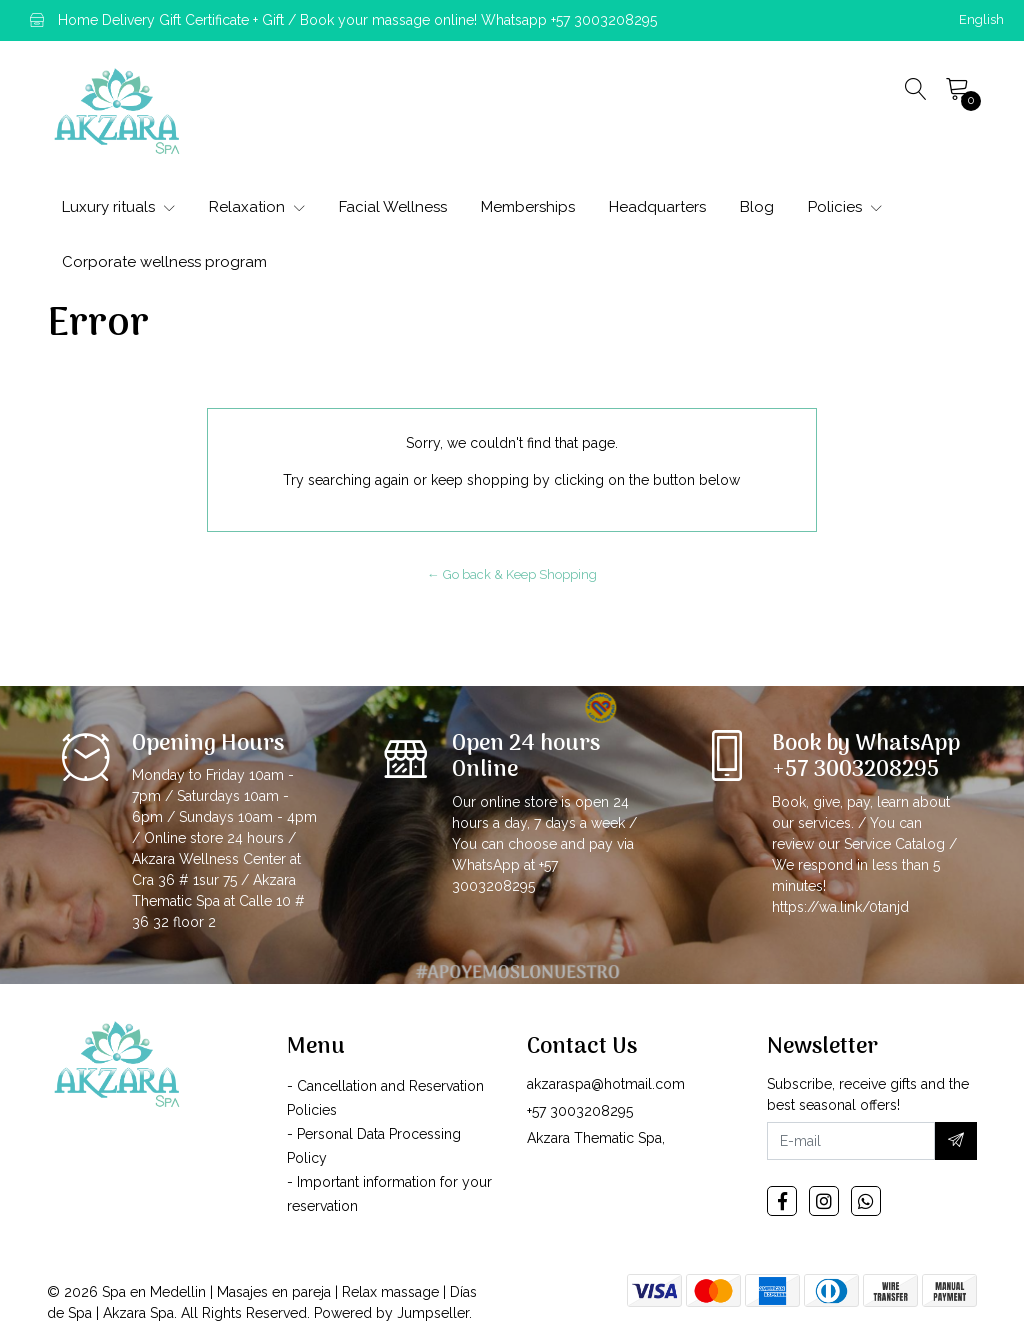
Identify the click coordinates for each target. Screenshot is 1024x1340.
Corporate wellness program (164, 262)
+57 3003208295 (580, 1111)
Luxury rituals (118, 207)
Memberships (528, 207)
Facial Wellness (393, 207)
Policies (845, 207)
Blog (757, 207)
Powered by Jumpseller (391, 1313)
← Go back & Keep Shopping (512, 574)
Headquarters (657, 207)
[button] (981, 20)
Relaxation (257, 207)
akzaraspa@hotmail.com (606, 1084)
